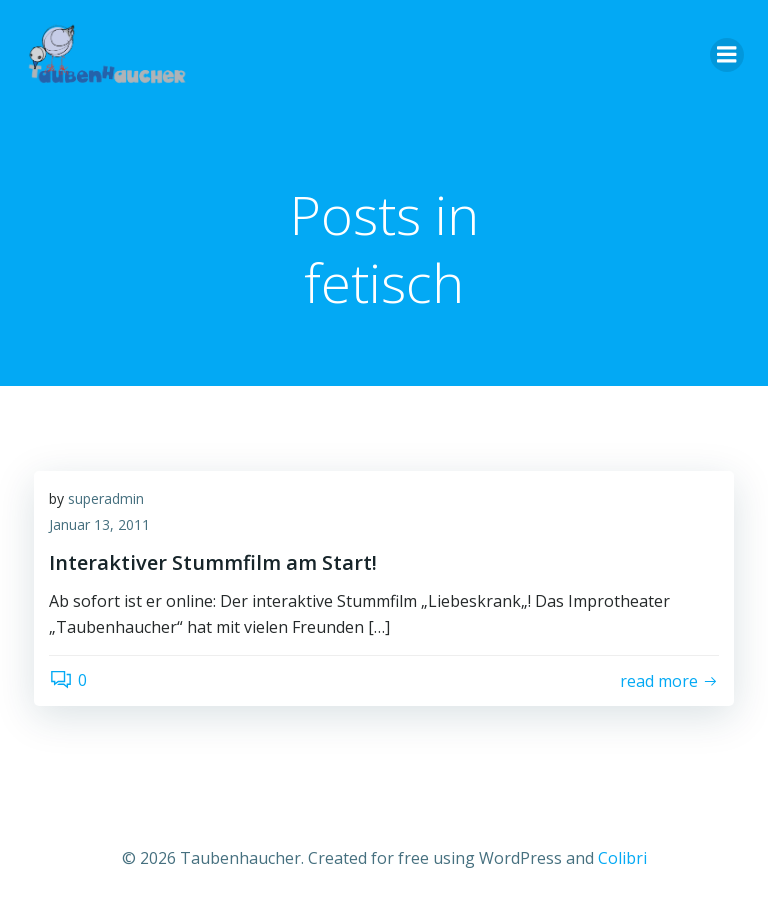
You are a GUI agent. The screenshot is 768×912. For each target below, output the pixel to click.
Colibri (622, 858)
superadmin (106, 498)
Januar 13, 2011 (99, 524)
